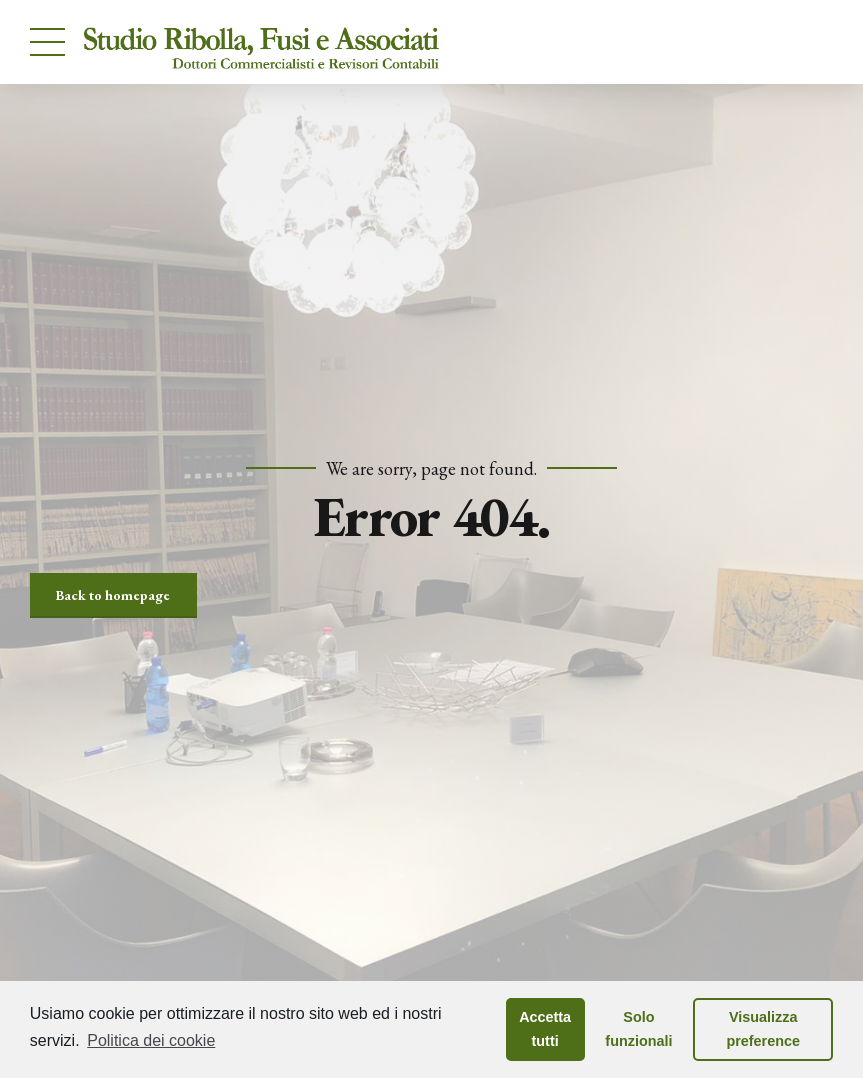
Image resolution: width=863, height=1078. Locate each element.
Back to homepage (113, 595)
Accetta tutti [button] (545, 1029)
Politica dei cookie (151, 1040)
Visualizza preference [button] (763, 1029)
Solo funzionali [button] (638, 1029)
